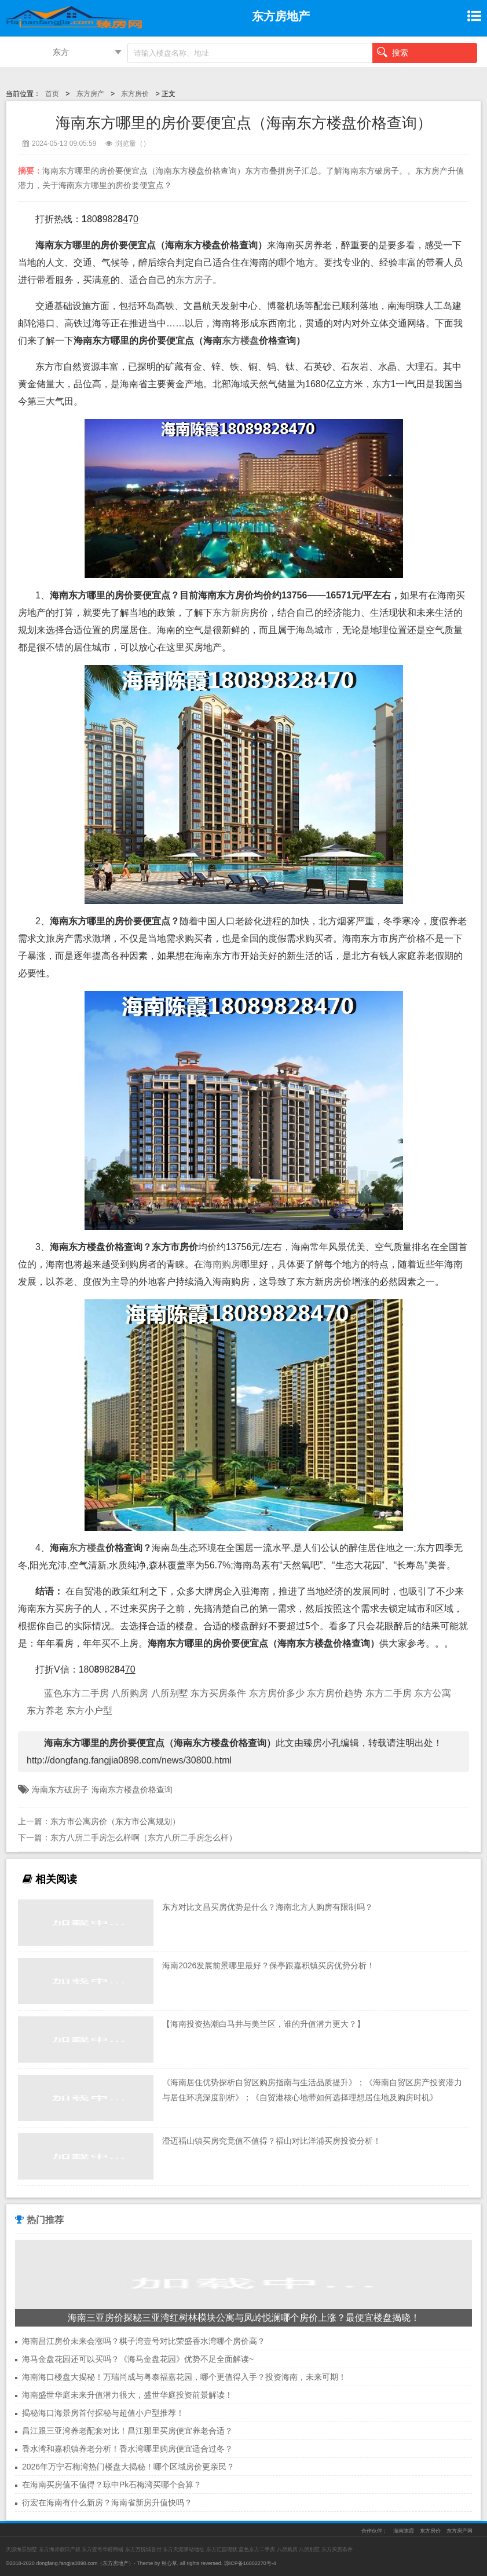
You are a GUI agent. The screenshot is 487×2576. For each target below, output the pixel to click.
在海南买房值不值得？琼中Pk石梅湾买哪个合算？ (112, 2484)
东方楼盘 (240, 341)
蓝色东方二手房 (76, 1693)
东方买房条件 (218, 1693)
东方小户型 (89, 1710)
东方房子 (194, 280)
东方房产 (90, 94)
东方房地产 (115, 2563)
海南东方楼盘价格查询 (132, 1789)
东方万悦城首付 (143, 2549)
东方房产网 (459, 2531)
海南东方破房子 (60, 1789)
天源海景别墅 (21, 2549)
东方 (61, 52)
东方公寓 (432, 1693)
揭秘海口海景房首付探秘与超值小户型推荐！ (103, 2412)
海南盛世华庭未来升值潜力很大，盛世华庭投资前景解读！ (127, 2394)
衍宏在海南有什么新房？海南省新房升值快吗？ (107, 2502)
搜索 (392, 52)
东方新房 (231, 613)
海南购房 (221, 1264)
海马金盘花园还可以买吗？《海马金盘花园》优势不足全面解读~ (138, 2359)
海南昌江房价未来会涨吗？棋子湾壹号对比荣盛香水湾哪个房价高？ (143, 2341)
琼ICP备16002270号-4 (250, 2563)
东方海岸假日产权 (59, 2549)
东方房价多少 (277, 1693)
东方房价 (135, 94)
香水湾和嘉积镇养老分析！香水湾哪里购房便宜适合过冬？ (127, 2448)
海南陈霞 (403, 2531)
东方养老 (45, 1710)
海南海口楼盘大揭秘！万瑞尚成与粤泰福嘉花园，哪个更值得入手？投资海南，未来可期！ (184, 2377)
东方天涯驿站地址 (183, 2549)
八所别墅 (169, 1693)
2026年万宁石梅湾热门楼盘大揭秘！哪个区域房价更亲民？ (128, 2466)
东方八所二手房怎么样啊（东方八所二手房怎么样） (143, 1837)
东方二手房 (388, 1693)
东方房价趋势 (334, 1693)
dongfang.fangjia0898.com (66, 2563)
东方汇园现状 (221, 2549)
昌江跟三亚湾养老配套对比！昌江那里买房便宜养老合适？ (127, 2430)
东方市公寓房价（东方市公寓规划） (115, 1821)
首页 (52, 94)
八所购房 (129, 1693)
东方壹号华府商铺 (102, 2549)
